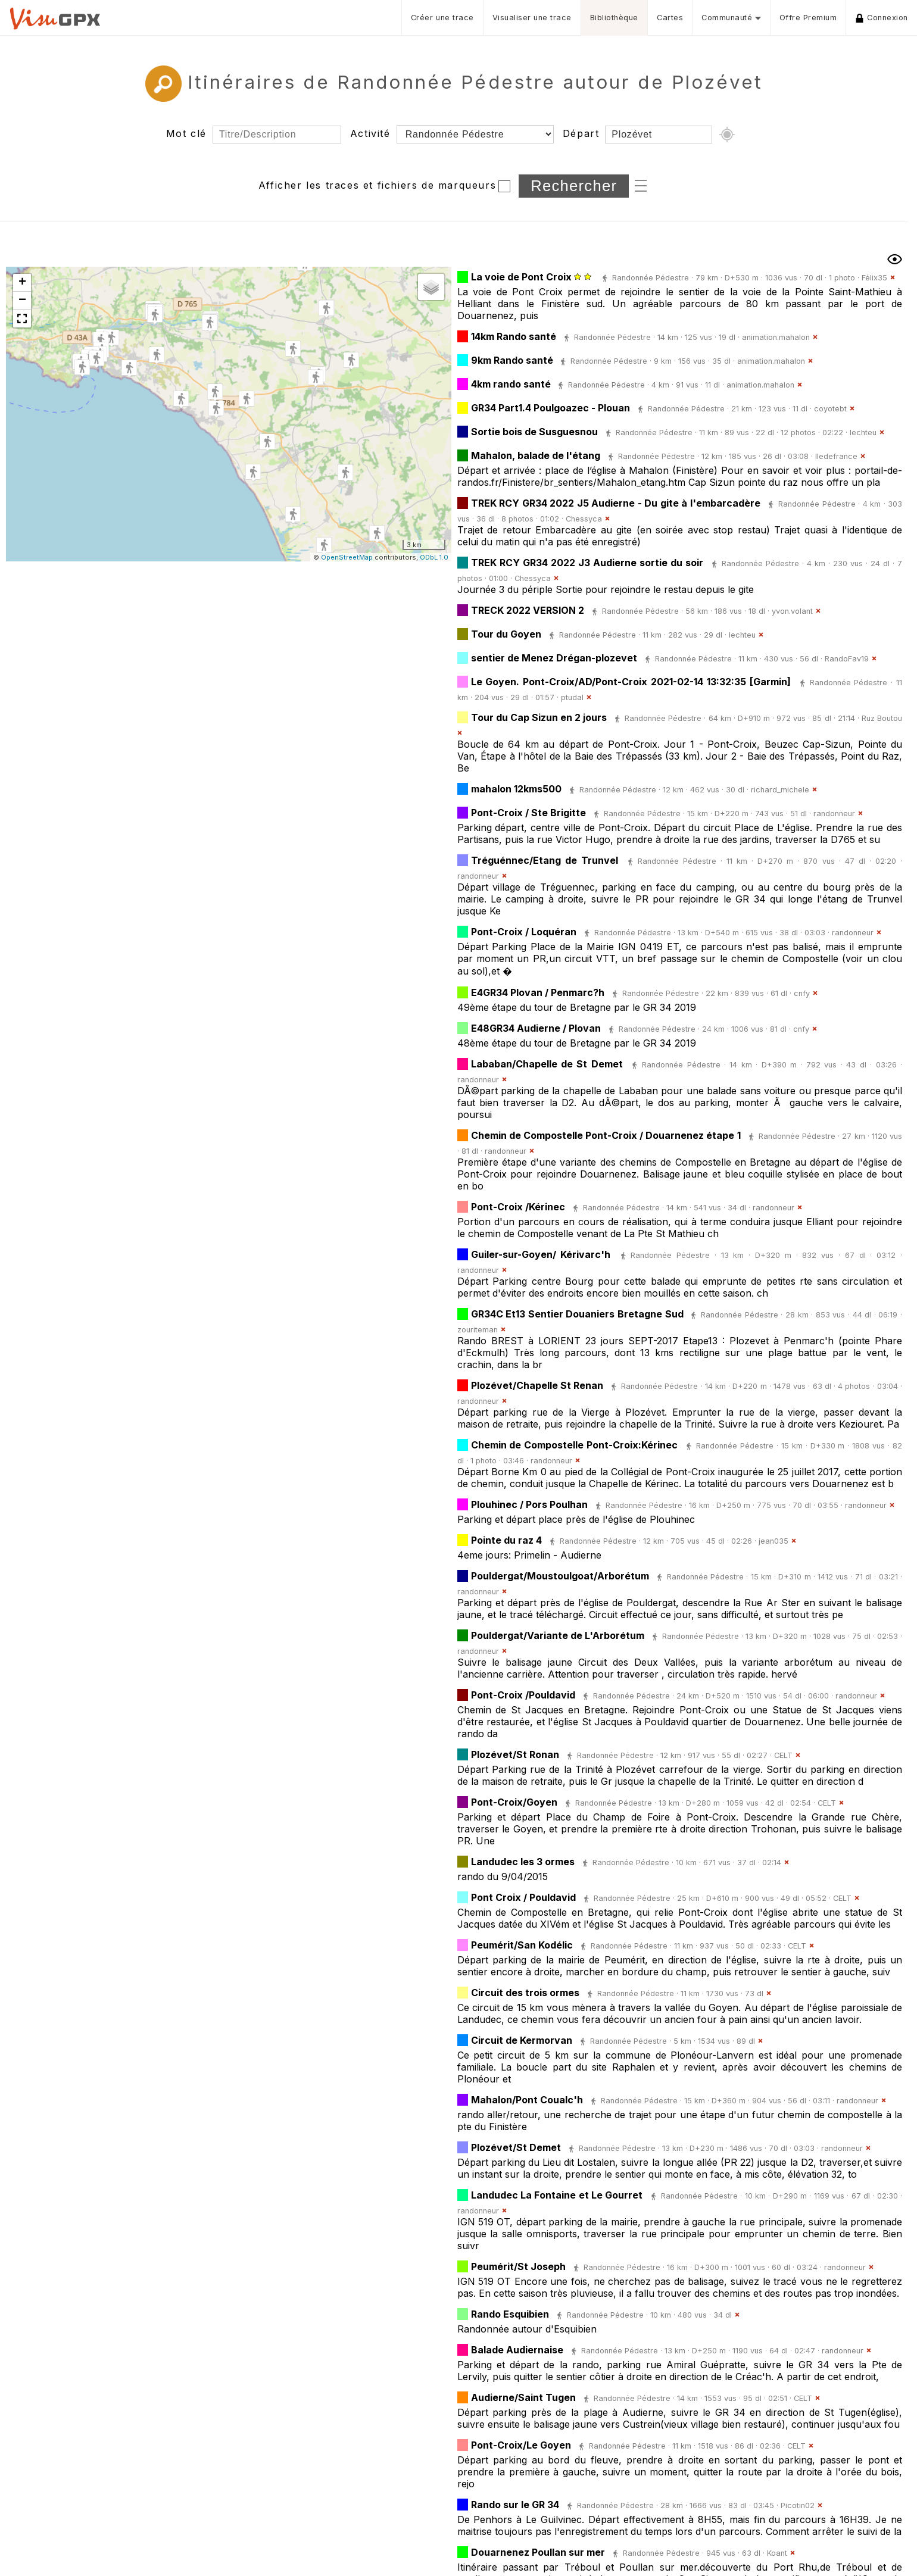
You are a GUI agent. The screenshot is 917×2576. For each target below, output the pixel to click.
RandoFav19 (847, 658)
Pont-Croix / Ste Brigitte (528, 813)
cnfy (802, 993)
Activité (370, 133)
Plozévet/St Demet (516, 2147)
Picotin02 (798, 2505)
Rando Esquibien (510, 2314)
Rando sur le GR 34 (515, 2505)
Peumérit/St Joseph (518, 2266)
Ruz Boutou (882, 718)
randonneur (834, 813)
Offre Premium (808, 17)
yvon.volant (792, 611)
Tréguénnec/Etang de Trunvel (544, 860)
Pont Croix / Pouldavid (523, 1897)
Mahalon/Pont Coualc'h (527, 2100)
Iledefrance (836, 456)
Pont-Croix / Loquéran (523, 932)
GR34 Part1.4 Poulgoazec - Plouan (550, 408)
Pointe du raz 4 (506, 1540)
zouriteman (477, 1329)
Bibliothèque (614, 17)
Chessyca (584, 518)
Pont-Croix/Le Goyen (521, 2445)
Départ (581, 133)
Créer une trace (442, 17)
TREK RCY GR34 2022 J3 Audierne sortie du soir (587, 563)
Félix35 (874, 277)
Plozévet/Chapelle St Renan (537, 1385)
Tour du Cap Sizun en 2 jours (539, 717)
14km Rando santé (513, 336)
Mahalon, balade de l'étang (535, 455)
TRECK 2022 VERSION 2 (527, 610)
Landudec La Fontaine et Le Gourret (557, 2195)
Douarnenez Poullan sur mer (538, 2552)
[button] (210, 323)
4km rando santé (512, 384)
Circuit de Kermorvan (521, 2040)
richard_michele (780, 789)
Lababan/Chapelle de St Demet (547, 1064)
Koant (777, 2553)
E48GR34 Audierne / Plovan (536, 1028)
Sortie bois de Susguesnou (534, 432)
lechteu (863, 432)
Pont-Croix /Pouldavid (523, 1695)
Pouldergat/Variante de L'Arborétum (557, 1635)
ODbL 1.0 (434, 557)
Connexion (881, 18)
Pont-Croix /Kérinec (518, 1207)
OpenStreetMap (347, 557)
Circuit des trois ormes (525, 1993)
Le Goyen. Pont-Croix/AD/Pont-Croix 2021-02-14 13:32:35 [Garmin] (631, 682)
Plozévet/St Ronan (515, 1754)
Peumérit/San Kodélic (522, 1945)
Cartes (670, 17)
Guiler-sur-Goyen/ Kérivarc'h (541, 1254)
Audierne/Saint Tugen (523, 2397)
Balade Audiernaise (517, 2350)
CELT (783, 1755)
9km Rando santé (513, 360)
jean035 (773, 1541)
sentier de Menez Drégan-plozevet (554, 658)
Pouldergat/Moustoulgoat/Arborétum (560, 1576)
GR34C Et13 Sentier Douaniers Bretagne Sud (579, 1314)
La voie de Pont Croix (522, 277)
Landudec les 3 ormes (523, 1862)
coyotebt (830, 408)
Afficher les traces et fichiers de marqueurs (377, 185)
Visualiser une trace (532, 17)
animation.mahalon (776, 337)
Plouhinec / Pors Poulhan (529, 1504)
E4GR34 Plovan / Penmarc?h (537, 992)
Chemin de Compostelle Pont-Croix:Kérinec (574, 1445)
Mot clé (186, 133)
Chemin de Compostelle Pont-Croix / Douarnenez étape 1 (606, 1135)
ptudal (572, 697)
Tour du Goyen (506, 634)
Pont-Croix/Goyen (514, 1802)
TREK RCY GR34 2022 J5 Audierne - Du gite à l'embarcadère (615, 503)
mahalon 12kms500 (516, 789)
